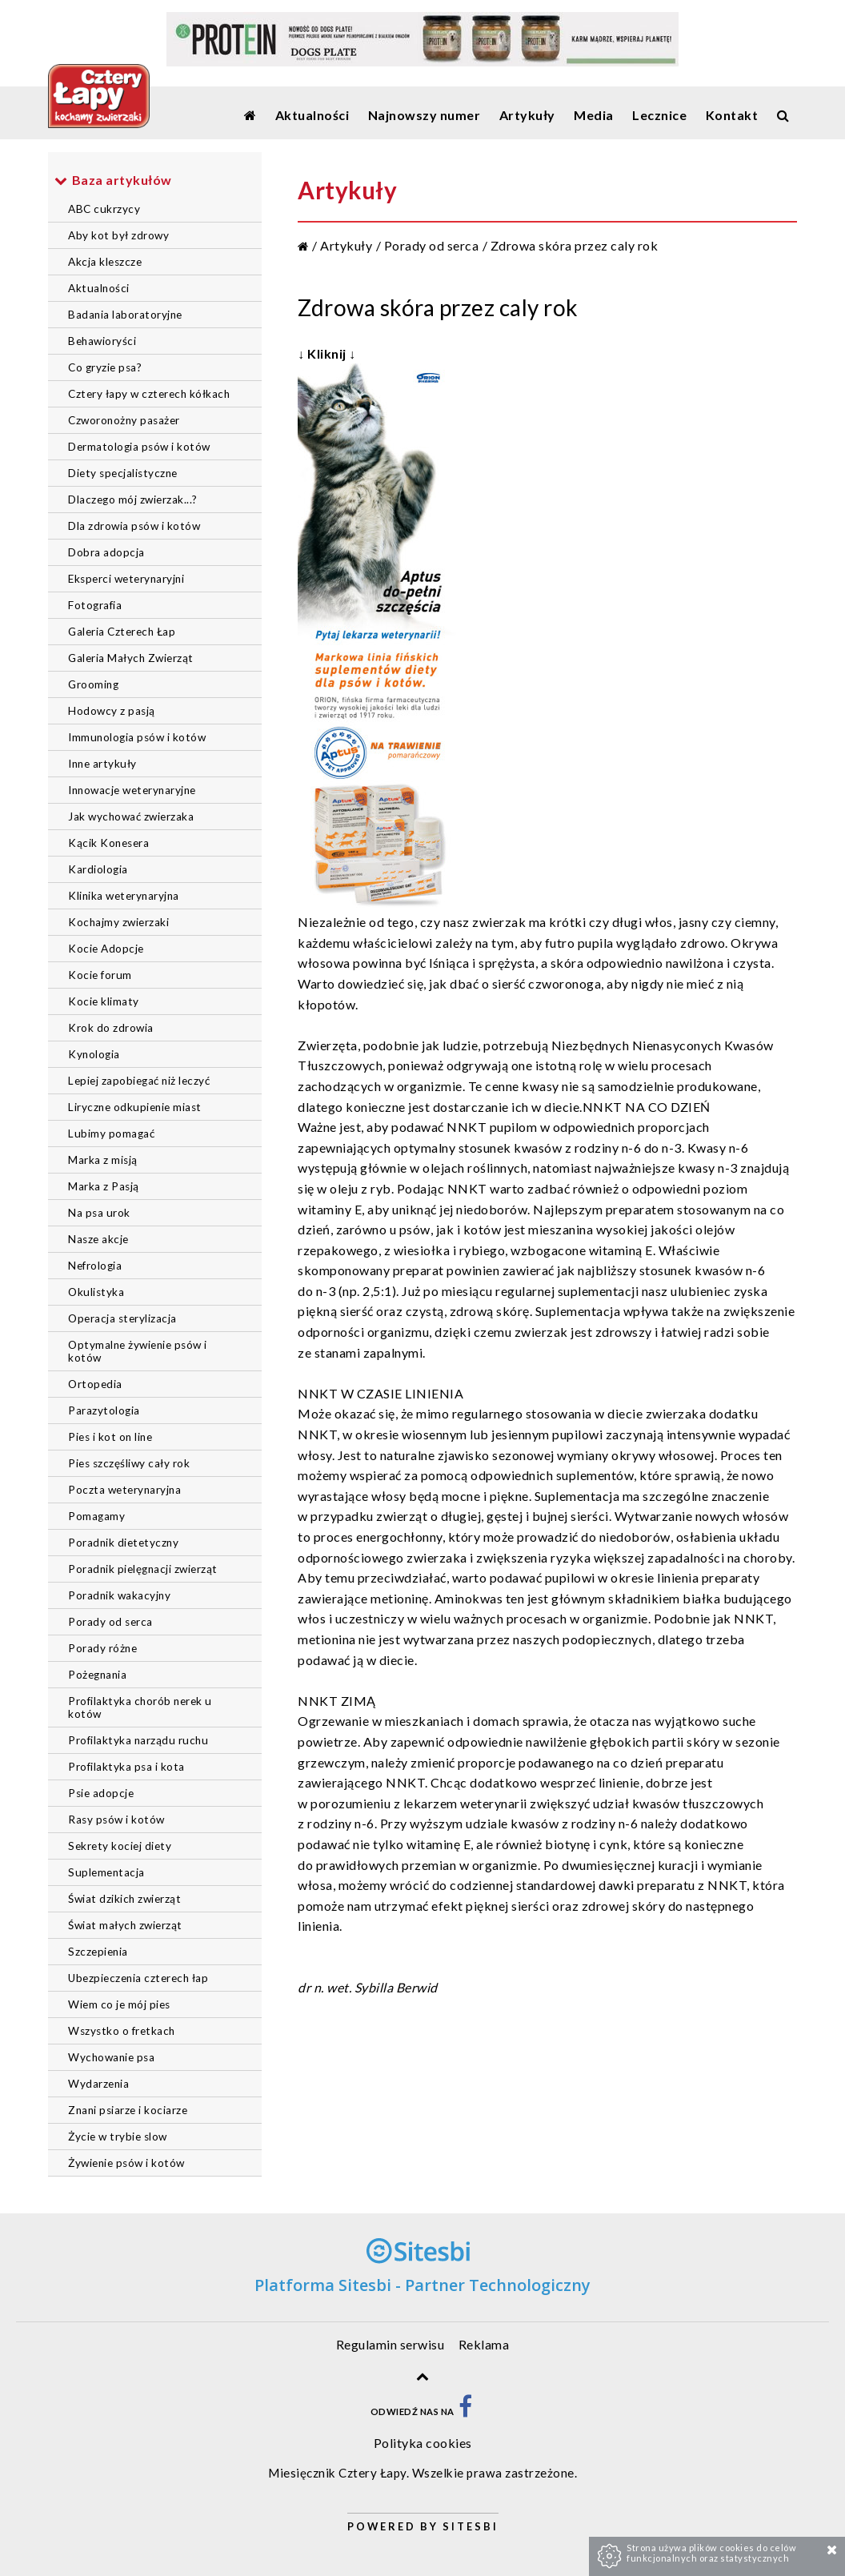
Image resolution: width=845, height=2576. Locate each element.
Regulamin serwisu (390, 2344)
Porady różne (102, 1648)
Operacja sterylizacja (122, 1318)
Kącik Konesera (108, 843)
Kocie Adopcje (106, 948)
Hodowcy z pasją (111, 710)
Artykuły (346, 245)
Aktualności (99, 288)
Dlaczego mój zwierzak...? (133, 499)
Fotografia (95, 605)
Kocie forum (100, 975)
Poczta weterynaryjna (124, 1489)
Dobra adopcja (106, 552)
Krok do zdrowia (111, 1027)
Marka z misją (103, 1160)
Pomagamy (96, 1516)
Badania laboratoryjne (125, 314)
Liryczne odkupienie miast (135, 1107)
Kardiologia (98, 869)
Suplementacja (106, 1872)
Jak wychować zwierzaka (131, 816)
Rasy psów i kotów (116, 1819)
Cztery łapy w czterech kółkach (149, 393)
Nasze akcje (98, 1239)
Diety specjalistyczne (123, 473)
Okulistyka (96, 1292)
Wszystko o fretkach (121, 2030)
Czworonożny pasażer (124, 420)
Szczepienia (98, 1951)
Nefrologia (95, 1265)
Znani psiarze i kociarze (127, 2110)
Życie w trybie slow (117, 2136)
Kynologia (94, 1054)
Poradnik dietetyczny (123, 1542)
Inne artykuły (102, 763)
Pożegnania (97, 1674)
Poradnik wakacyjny (119, 1595)
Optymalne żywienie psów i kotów (137, 1351)
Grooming (93, 684)
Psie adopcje (101, 1793)
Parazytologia (104, 1410)
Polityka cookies (423, 2442)
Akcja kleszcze (105, 261)
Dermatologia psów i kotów (139, 446)
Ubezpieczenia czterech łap (138, 1978)
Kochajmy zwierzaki (118, 922)
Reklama (484, 2344)
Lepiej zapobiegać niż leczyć (139, 1080)
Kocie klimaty (103, 1001)
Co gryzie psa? (105, 367)
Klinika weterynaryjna (123, 895)
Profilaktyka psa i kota (126, 1766)
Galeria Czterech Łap (121, 631)
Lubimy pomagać (111, 1133)
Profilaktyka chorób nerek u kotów (140, 1707)
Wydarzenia (98, 2083)
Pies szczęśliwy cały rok (129, 1463)
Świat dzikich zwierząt (124, 1898)
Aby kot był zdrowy (118, 235)
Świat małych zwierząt (125, 1925)
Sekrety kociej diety (119, 1846)
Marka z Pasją (103, 1186)
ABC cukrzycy (104, 209)
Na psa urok (99, 1212)
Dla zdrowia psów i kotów (134, 526)
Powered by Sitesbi (423, 2526)
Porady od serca (110, 1621)
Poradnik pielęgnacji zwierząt (143, 1569)
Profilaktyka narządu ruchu (138, 1740)
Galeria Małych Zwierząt (131, 658)
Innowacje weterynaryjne (132, 790)
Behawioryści (102, 341)
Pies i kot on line (110, 1436)
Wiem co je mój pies (119, 2004)
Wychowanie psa (111, 2057)
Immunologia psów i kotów (137, 737)
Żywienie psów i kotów (126, 2163)
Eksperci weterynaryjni (126, 578)
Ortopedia (95, 1384)
